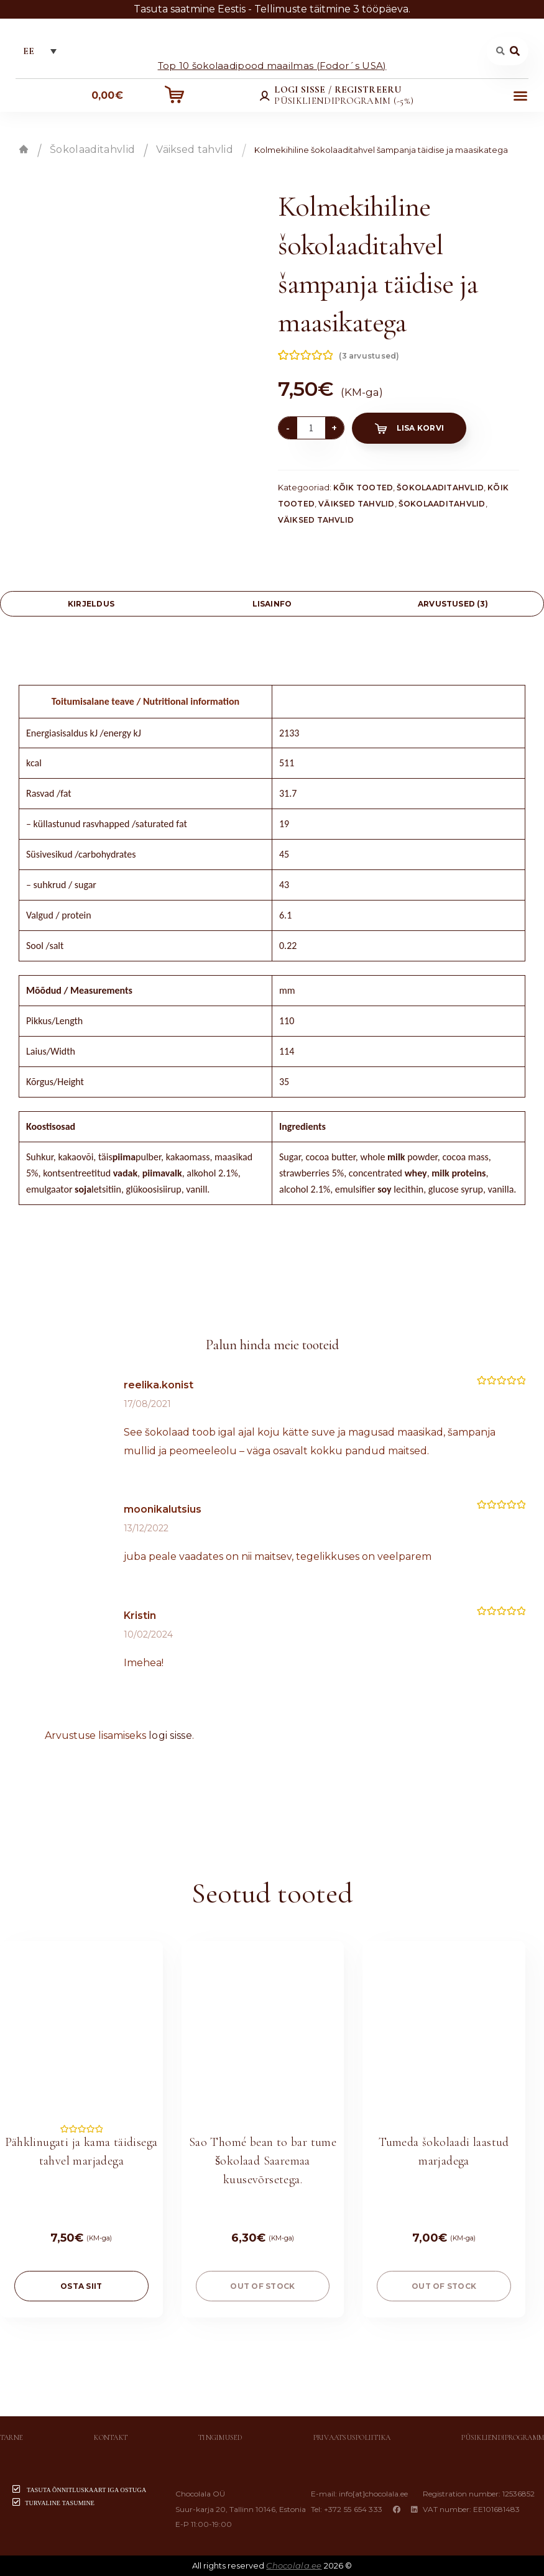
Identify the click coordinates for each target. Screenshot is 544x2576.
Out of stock (262, 2286)
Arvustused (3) (453, 603)
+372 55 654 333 (353, 2509)
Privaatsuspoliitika (352, 2437)
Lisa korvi (420, 428)
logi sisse (170, 1735)
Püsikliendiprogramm (502, 2437)
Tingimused (220, 2437)
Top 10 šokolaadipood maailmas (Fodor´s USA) (272, 65)
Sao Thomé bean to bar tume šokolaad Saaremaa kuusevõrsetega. (262, 2161)
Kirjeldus (91, 603)
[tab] (91, 604)
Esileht (24, 149)
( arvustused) (369, 355)
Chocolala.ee (293, 2565)
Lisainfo (272, 603)
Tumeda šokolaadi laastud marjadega (444, 2151)
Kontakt (110, 2437)
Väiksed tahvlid (194, 149)
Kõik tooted (363, 487)
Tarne (11, 2437)
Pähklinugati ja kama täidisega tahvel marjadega (81, 2151)
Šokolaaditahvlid (92, 149)
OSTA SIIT (81, 2286)
